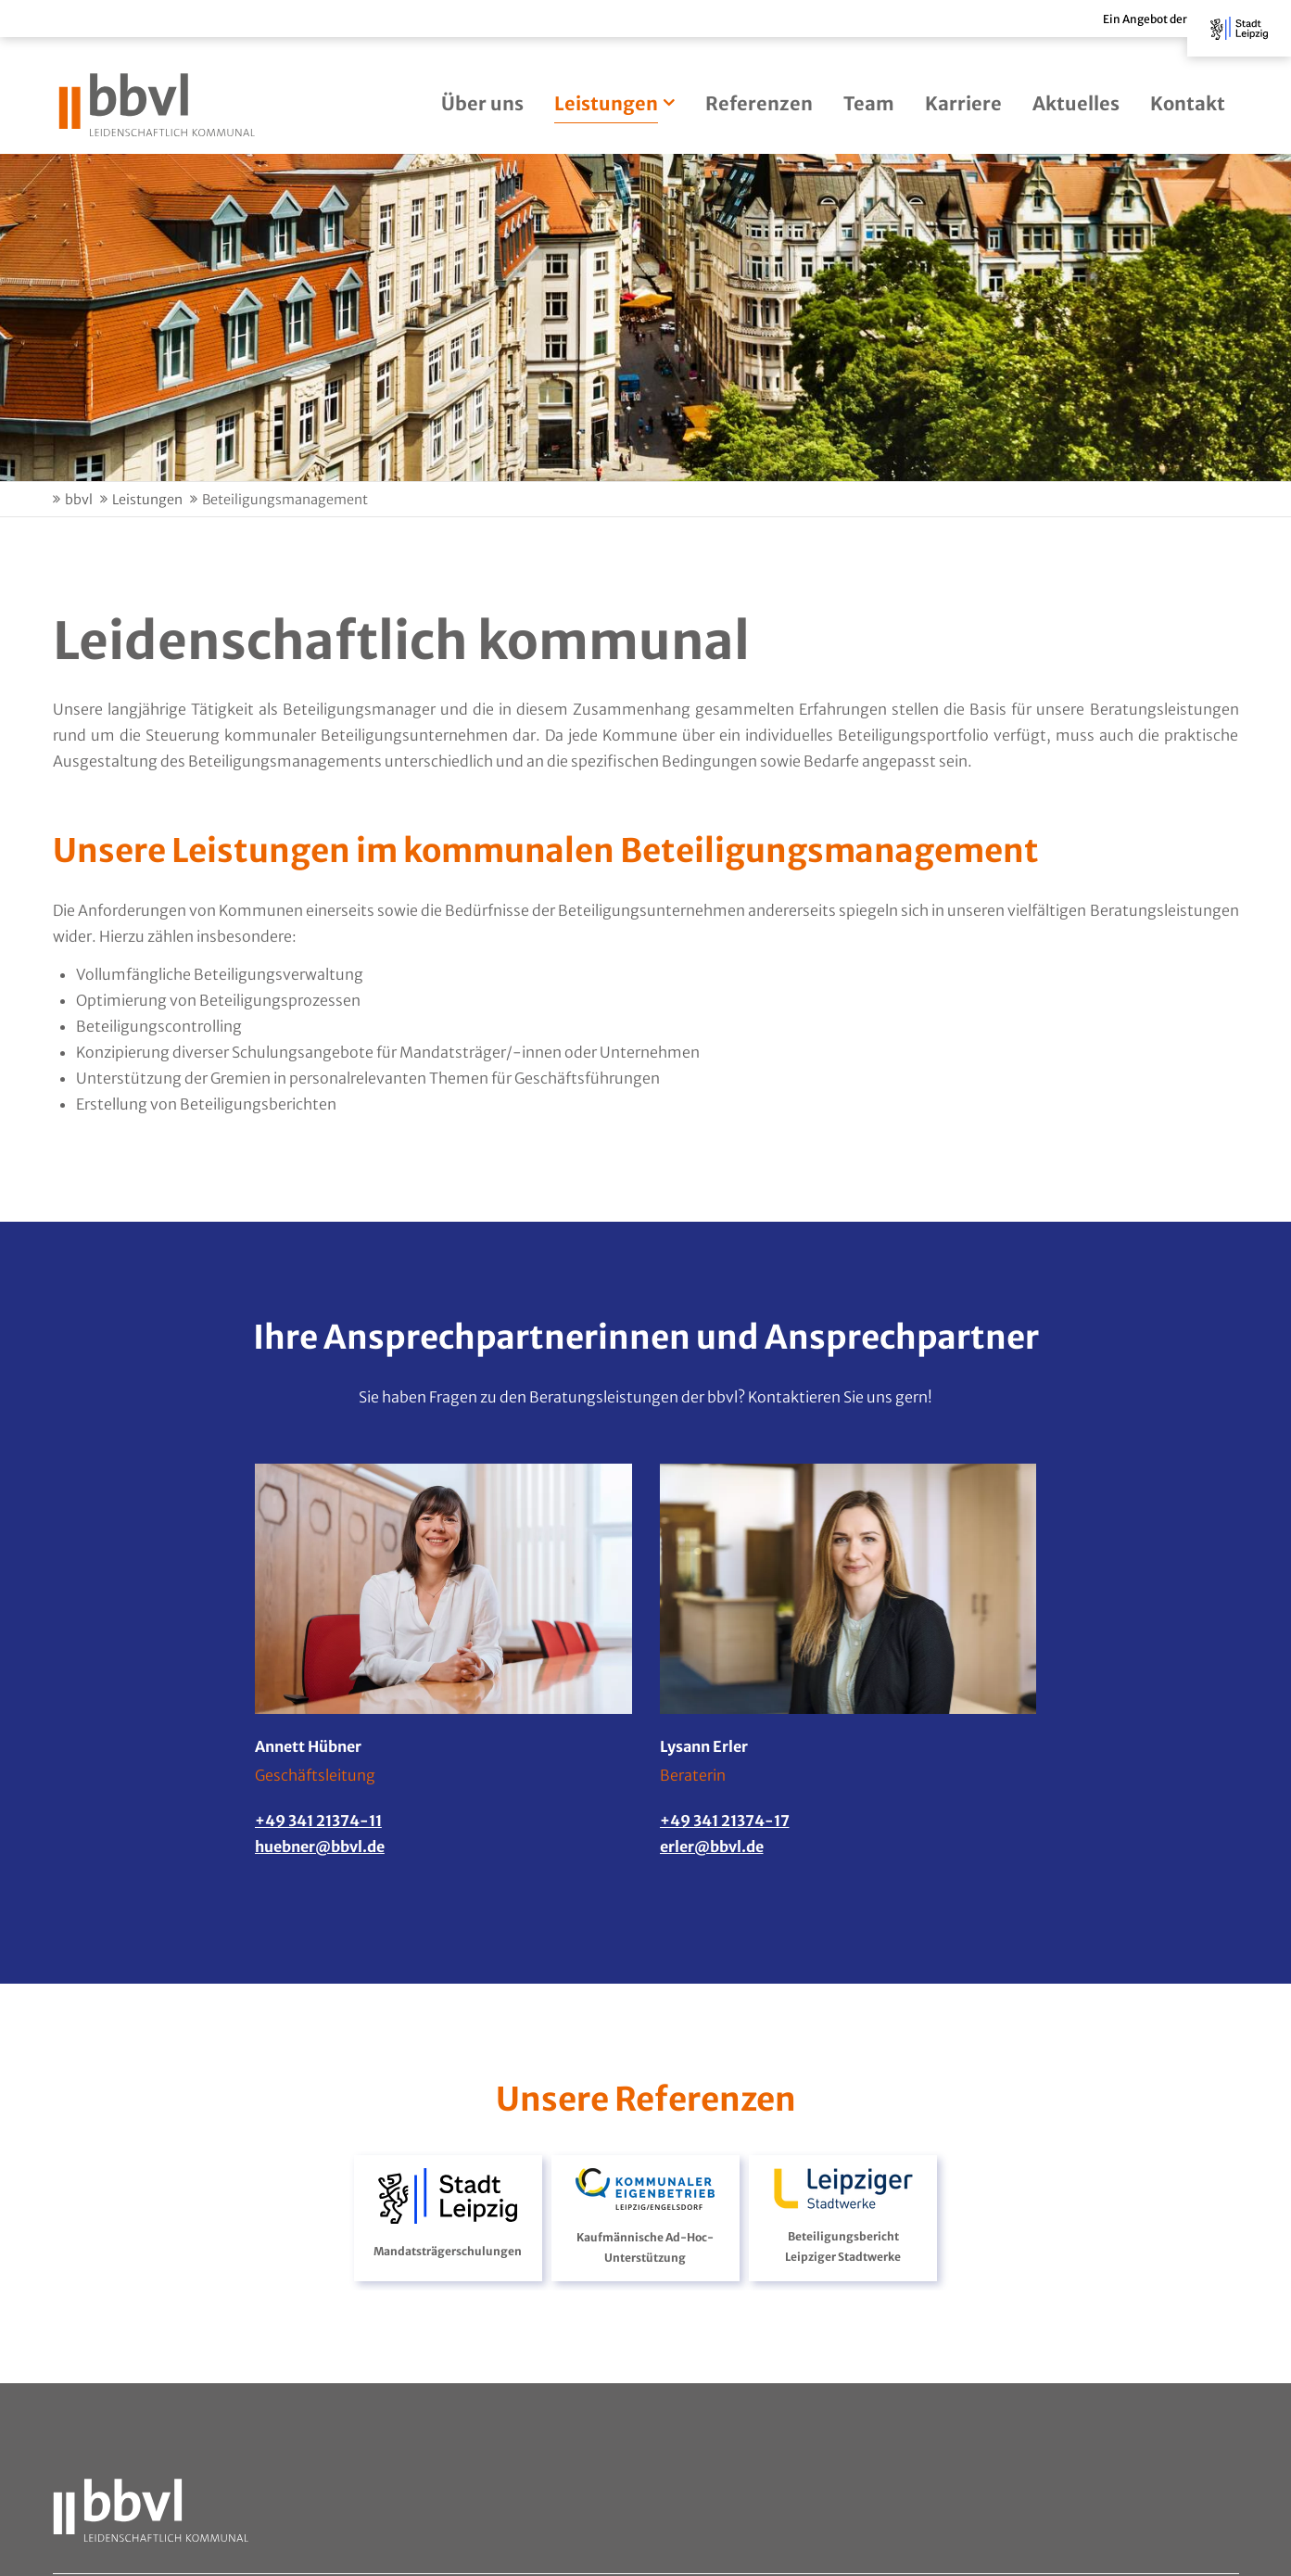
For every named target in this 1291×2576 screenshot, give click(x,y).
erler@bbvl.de (712, 1846)
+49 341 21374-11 (318, 1820)
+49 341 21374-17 (725, 1820)
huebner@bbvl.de (320, 1846)
